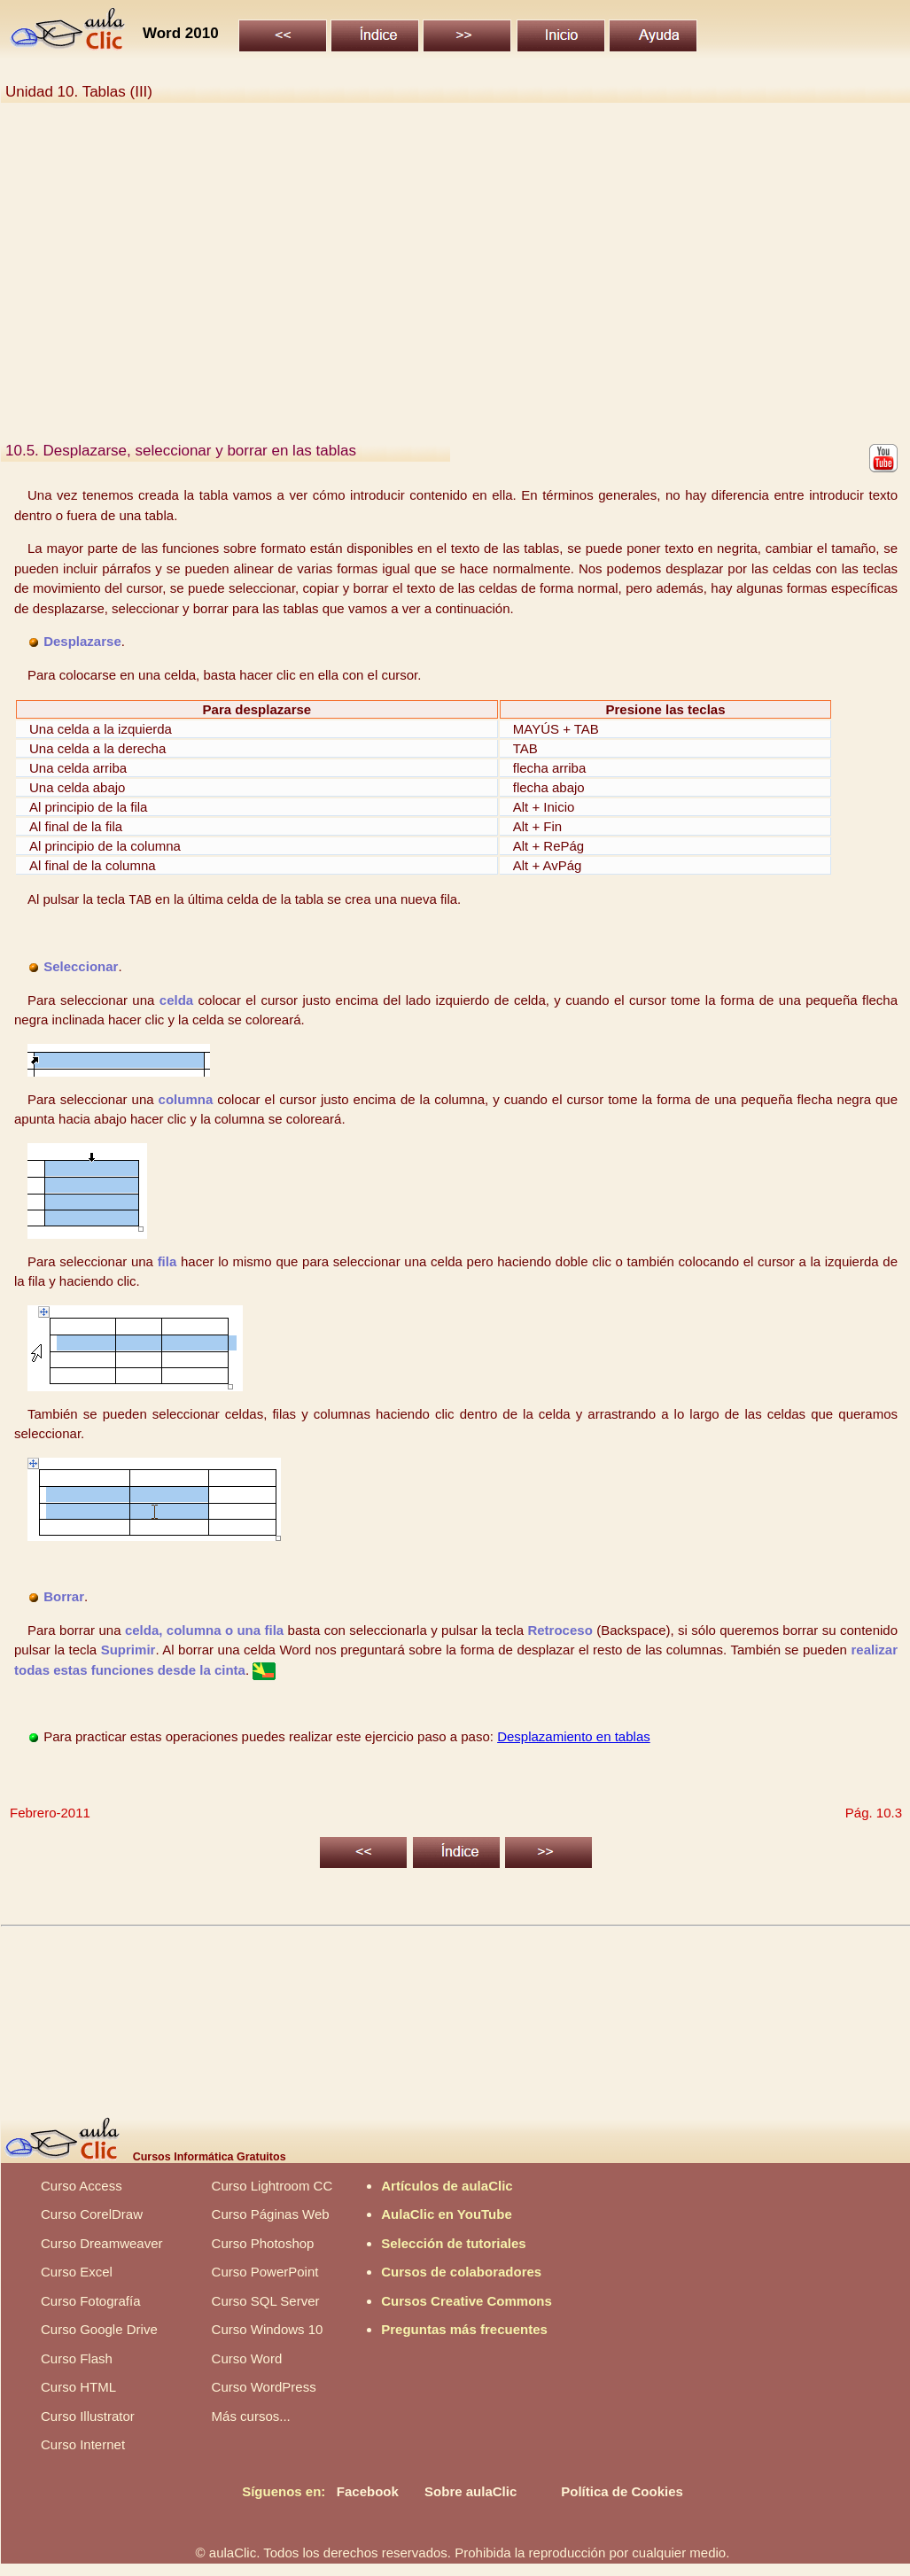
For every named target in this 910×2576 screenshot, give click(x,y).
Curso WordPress (264, 2386)
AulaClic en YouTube (446, 2214)
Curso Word (247, 2358)
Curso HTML (78, 2386)
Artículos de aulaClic (446, 2185)
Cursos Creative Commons (466, 2300)
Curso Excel (77, 2271)
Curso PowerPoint (265, 2271)
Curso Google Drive (99, 2329)
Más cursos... (251, 2416)
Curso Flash (77, 2358)
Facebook (368, 2491)
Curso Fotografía (91, 2300)
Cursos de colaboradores (461, 2271)
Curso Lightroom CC (272, 2185)
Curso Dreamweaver (102, 2243)
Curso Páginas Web (271, 2214)
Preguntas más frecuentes (464, 2329)
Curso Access (81, 2185)
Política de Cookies (622, 2491)
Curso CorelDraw (92, 2214)
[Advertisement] (454, 279)
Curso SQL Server (266, 2300)
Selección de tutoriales (453, 2243)
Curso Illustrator (88, 2416)
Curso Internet (83, 2444)
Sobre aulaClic (470, 2491)
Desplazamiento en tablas (573, 1736)
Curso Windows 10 (267, 2329)
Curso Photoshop (263, 2243)
